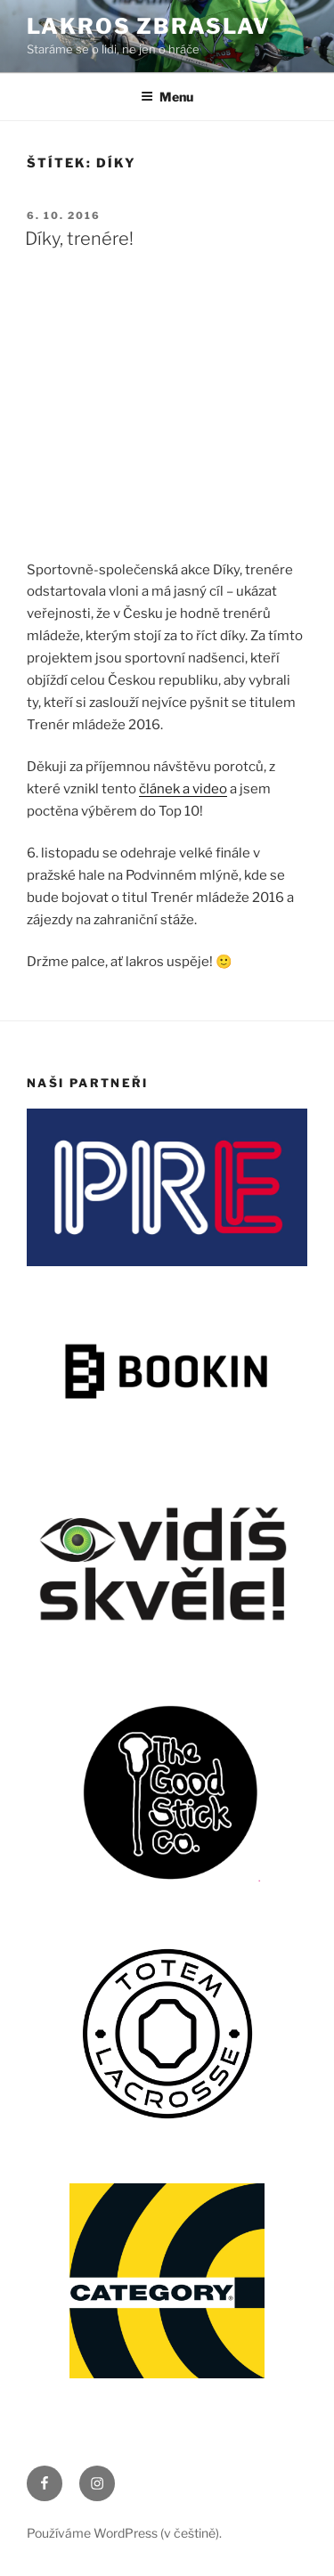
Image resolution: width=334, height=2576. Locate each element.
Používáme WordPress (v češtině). (124, 2532)
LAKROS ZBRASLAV (149, 26)
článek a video (183, 789)
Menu (167, 96)
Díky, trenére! (79, 238)
